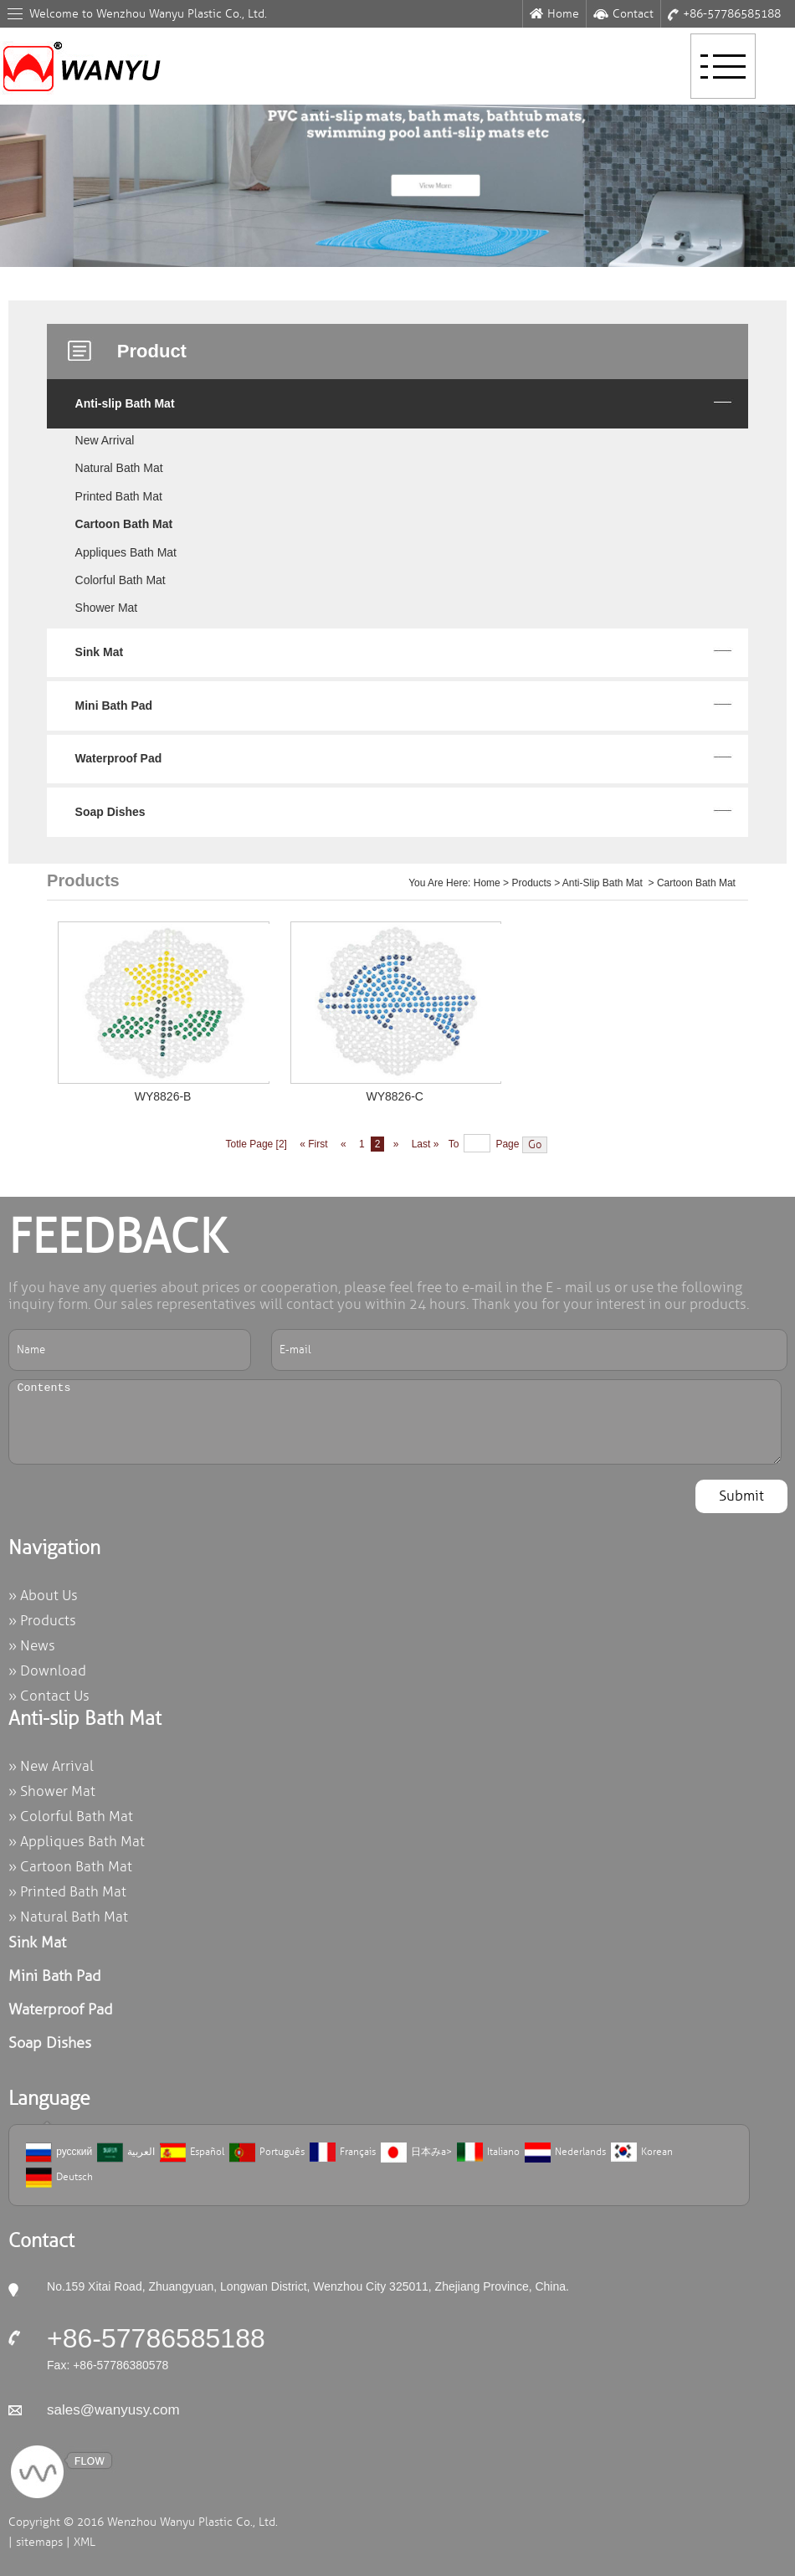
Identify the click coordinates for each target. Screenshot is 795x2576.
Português (267, 2152)
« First (312, 1144)
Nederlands (565, 2152)
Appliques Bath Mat (126, 552)
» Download (47, 1671)
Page (507, 1144)
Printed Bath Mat (118, 496)
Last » (427, 1144)
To (454, 1144)
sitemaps (39, 2542)
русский (59, 2152)
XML (84, 2542)
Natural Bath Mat (119, 468)
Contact (623, 14)
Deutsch (59, 2178)
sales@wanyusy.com (113, 2410)
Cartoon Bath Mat (124, 524)
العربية (126, 2152)
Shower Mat (106, 607)
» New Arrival (51, 1766)
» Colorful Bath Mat (70, 1816)
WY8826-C (394, 1096)
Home (554, 14)
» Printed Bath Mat (67, 1892)
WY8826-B (163, 1096)
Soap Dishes (110, 811)
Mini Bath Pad (114, 705)
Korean (642, 2152)
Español (192, 2152)
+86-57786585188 (724, 14)
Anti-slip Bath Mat (125, 403)
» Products (42, 1620)
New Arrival (105, 440)
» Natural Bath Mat (68, 1917)
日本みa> (416, 2152)
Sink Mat (99, 652)
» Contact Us (49, 1696)
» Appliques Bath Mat (76, 1841)
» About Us (43, 1595)
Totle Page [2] (256, 1144)
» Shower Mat (51, 1791)
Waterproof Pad (118, 758)
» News (31, 1646)
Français (343, 2152)
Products (531, 883)
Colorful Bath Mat (120, 580)
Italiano (488, 2152)
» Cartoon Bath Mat (70, 1867)
